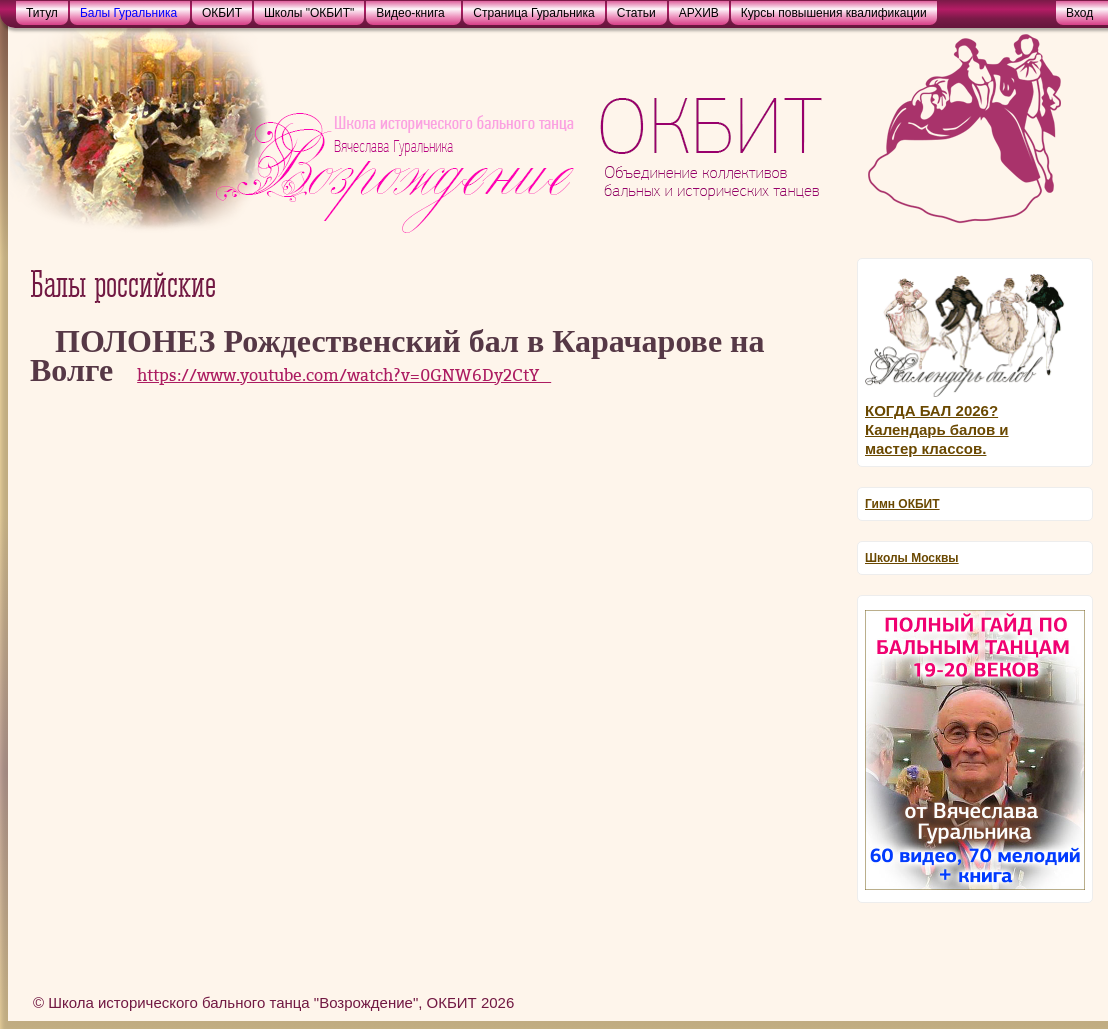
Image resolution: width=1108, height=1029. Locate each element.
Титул (42, 13)
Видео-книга (410, 13)
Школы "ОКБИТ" (309, 13)
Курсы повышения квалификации (834, 13)
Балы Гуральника (128, 13)
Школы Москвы (912, 558)
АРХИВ (699, 13)
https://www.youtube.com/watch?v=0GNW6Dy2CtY (344, 375)
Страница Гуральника (533, 13)
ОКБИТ (222, 13)
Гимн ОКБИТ (902, 504)
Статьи (636, 13)
